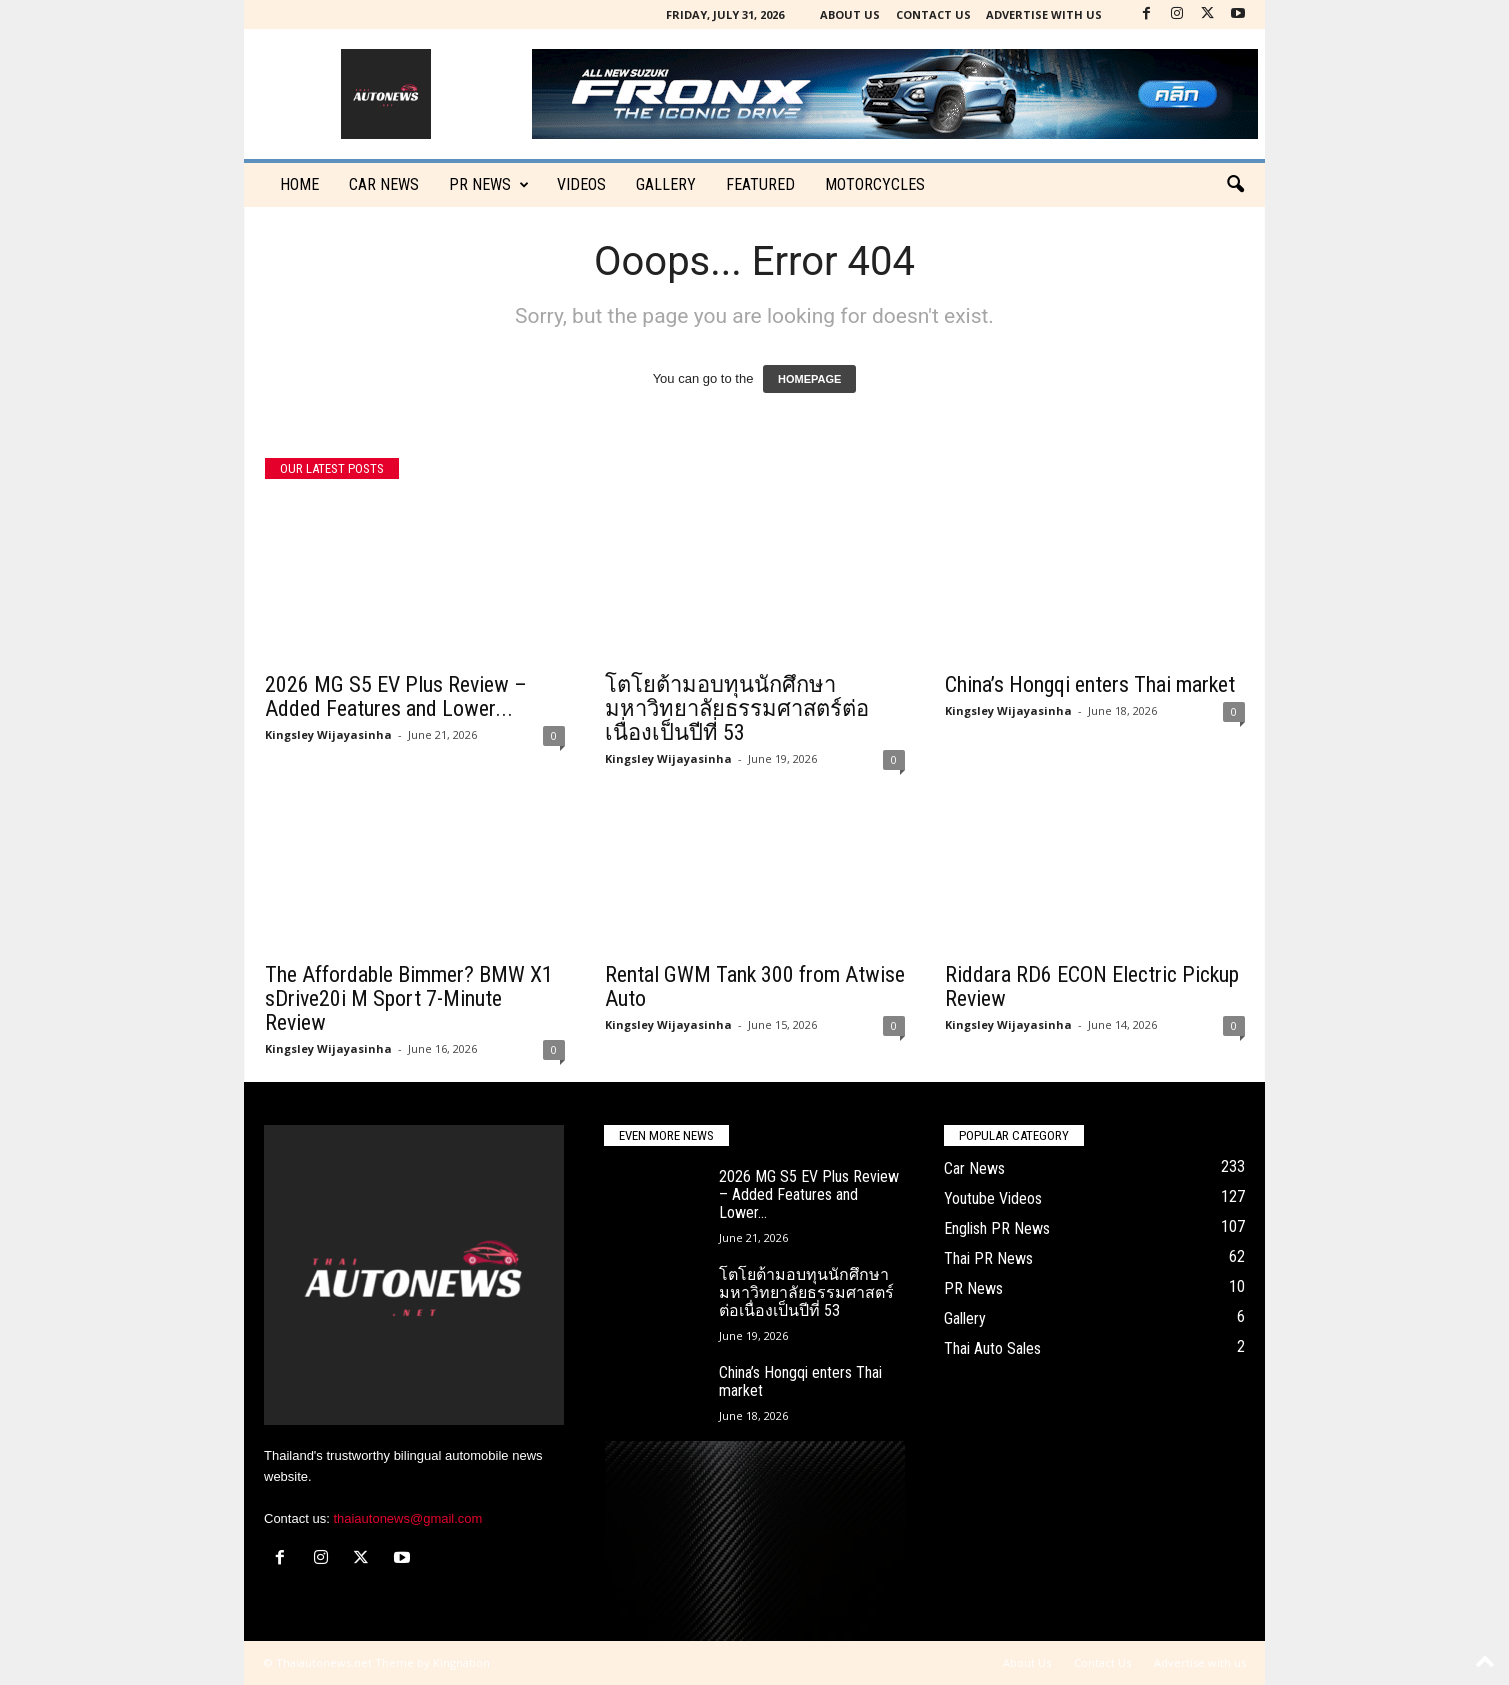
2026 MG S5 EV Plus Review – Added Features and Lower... (396, 696)
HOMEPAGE (809, 379)
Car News (974, 1168)
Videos (581, 184)
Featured (760, 184)
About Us (850, 14)
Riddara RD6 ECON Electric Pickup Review (1092, 986)
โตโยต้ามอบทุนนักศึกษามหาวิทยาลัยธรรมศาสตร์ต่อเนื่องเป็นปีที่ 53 (737, 708)
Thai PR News (988, 1258)
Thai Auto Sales (992, 1348)
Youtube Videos (993, 1198)
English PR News (997, 1228)
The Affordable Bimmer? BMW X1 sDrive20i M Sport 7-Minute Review (409, 998)
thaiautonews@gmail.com (407, 1518)
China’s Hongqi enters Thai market (1090, 684)
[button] (1235, 185)
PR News (489, 185)
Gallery (666, 184)
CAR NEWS (384, 184)
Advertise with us (1044, 14)
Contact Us (933, 14)
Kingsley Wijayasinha (328, 734)
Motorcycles (875, 184)
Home (299, 184)
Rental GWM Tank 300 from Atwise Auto (755, 986)
